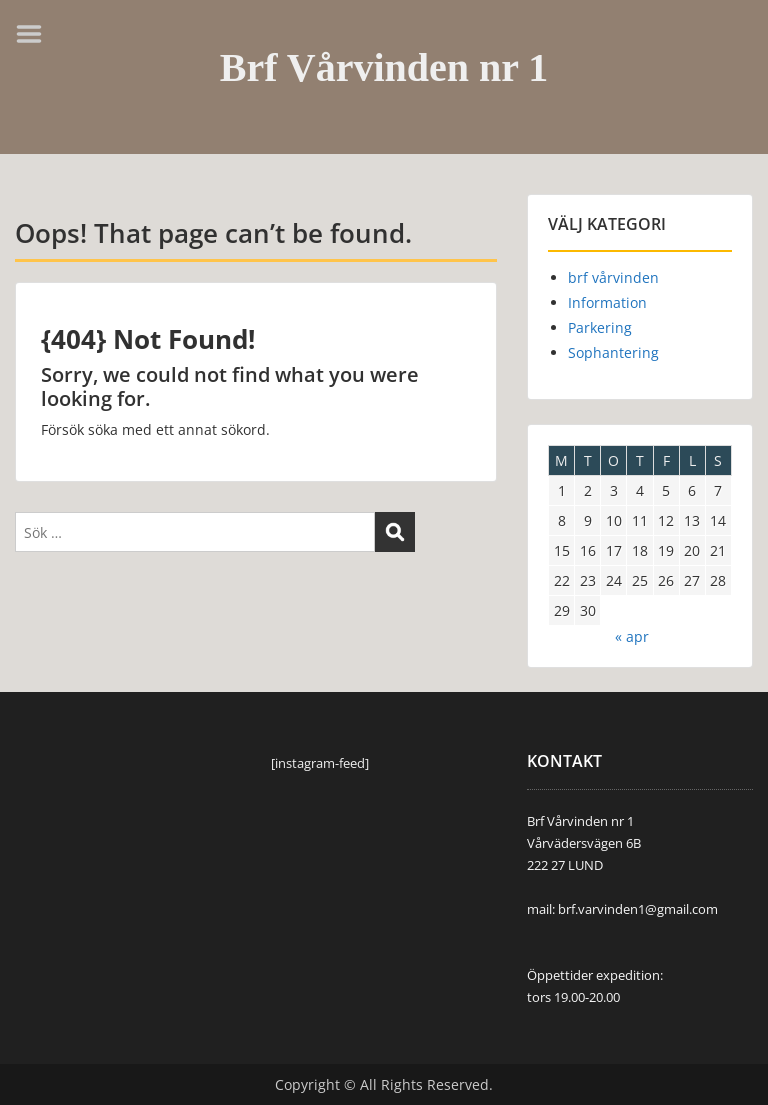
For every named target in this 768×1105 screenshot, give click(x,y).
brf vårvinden (613, 277)
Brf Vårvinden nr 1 (384, 67)
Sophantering (613, 352)
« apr (632, 636)
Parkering (600, 327)
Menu (36, 34)
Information (607, 302)
